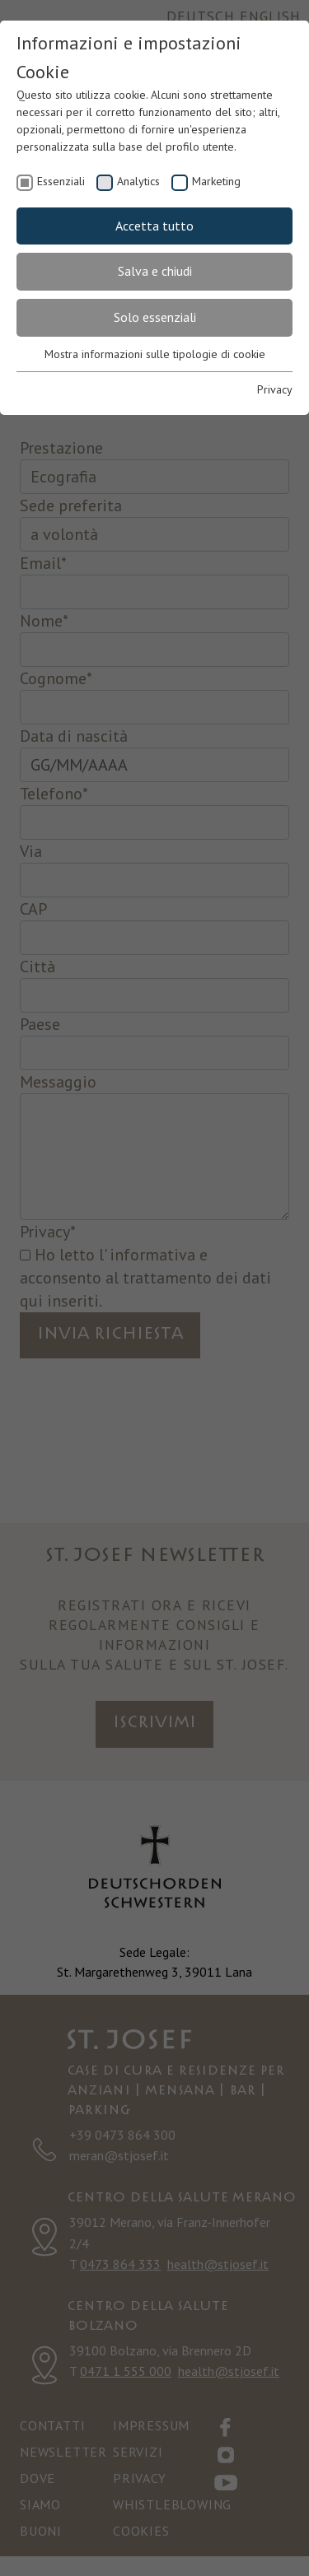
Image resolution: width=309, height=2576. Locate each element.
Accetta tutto (154, 225)
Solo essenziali (155, 317)
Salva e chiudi (155, 271)
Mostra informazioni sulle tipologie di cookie (154, 354)
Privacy (275, 389)
